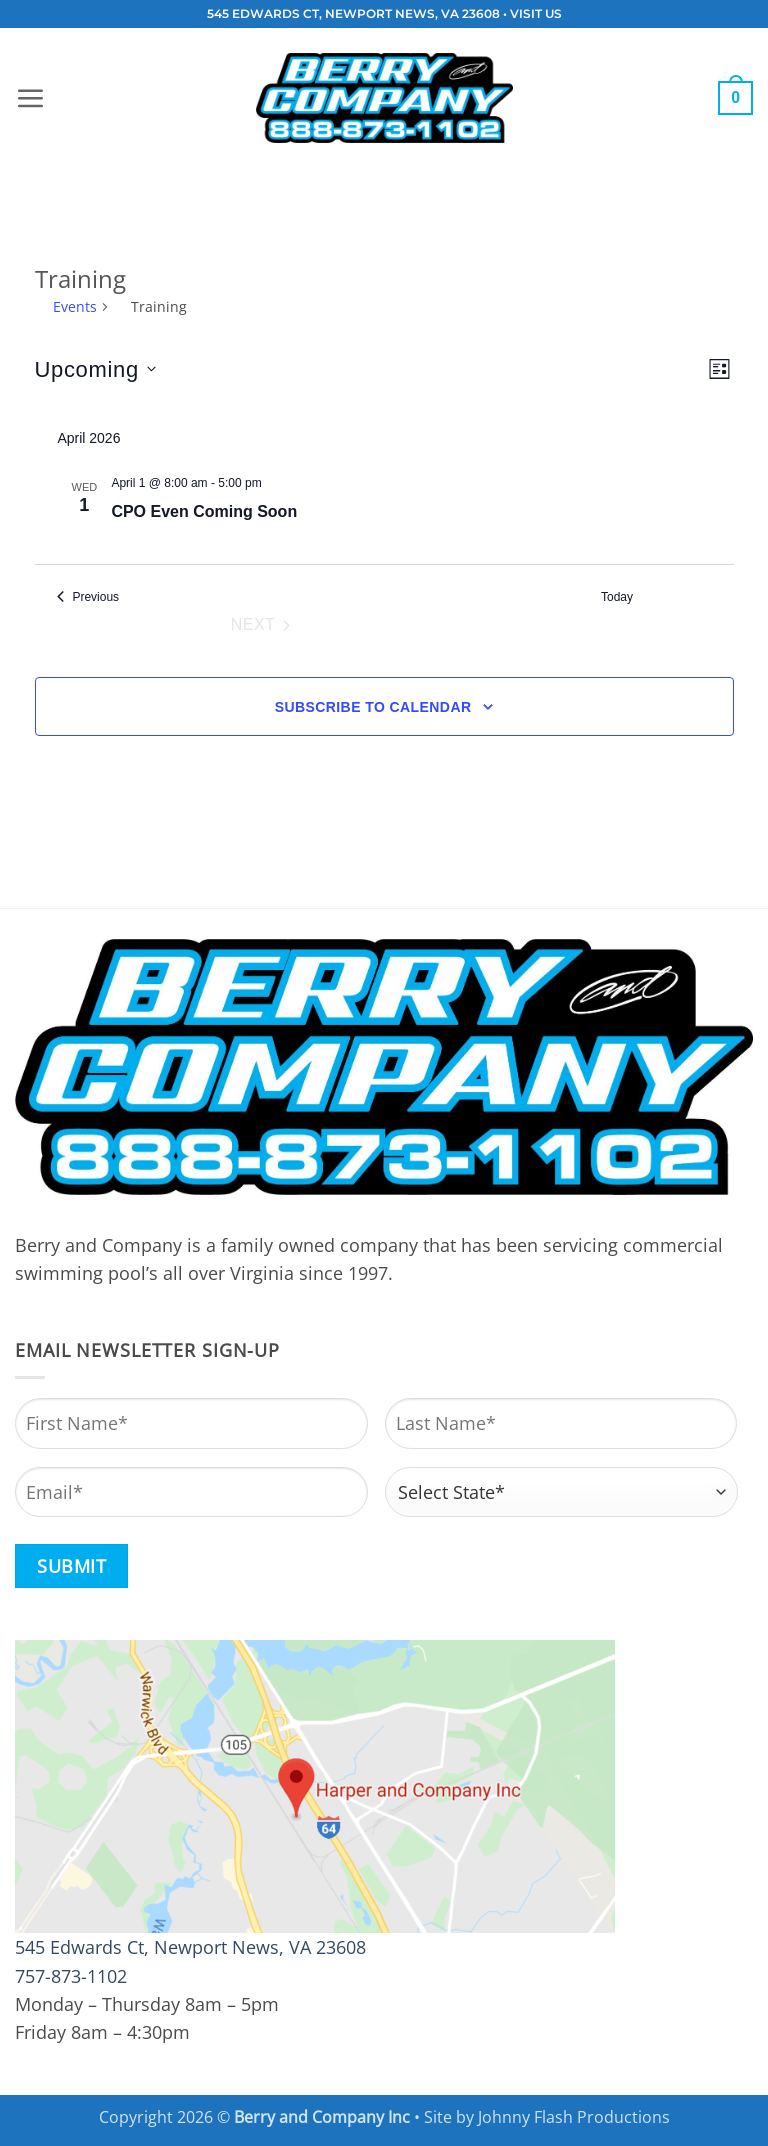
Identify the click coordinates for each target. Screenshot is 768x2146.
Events (75, 306)
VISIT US (536, 14)
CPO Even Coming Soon (204, 511)
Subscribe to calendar (373, 707)
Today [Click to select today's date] (617, 597)
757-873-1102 (71, 1976)
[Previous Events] (88, 597)
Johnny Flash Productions (574, 2117)
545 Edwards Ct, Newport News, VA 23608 (190, 1947)
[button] (30, 98)
